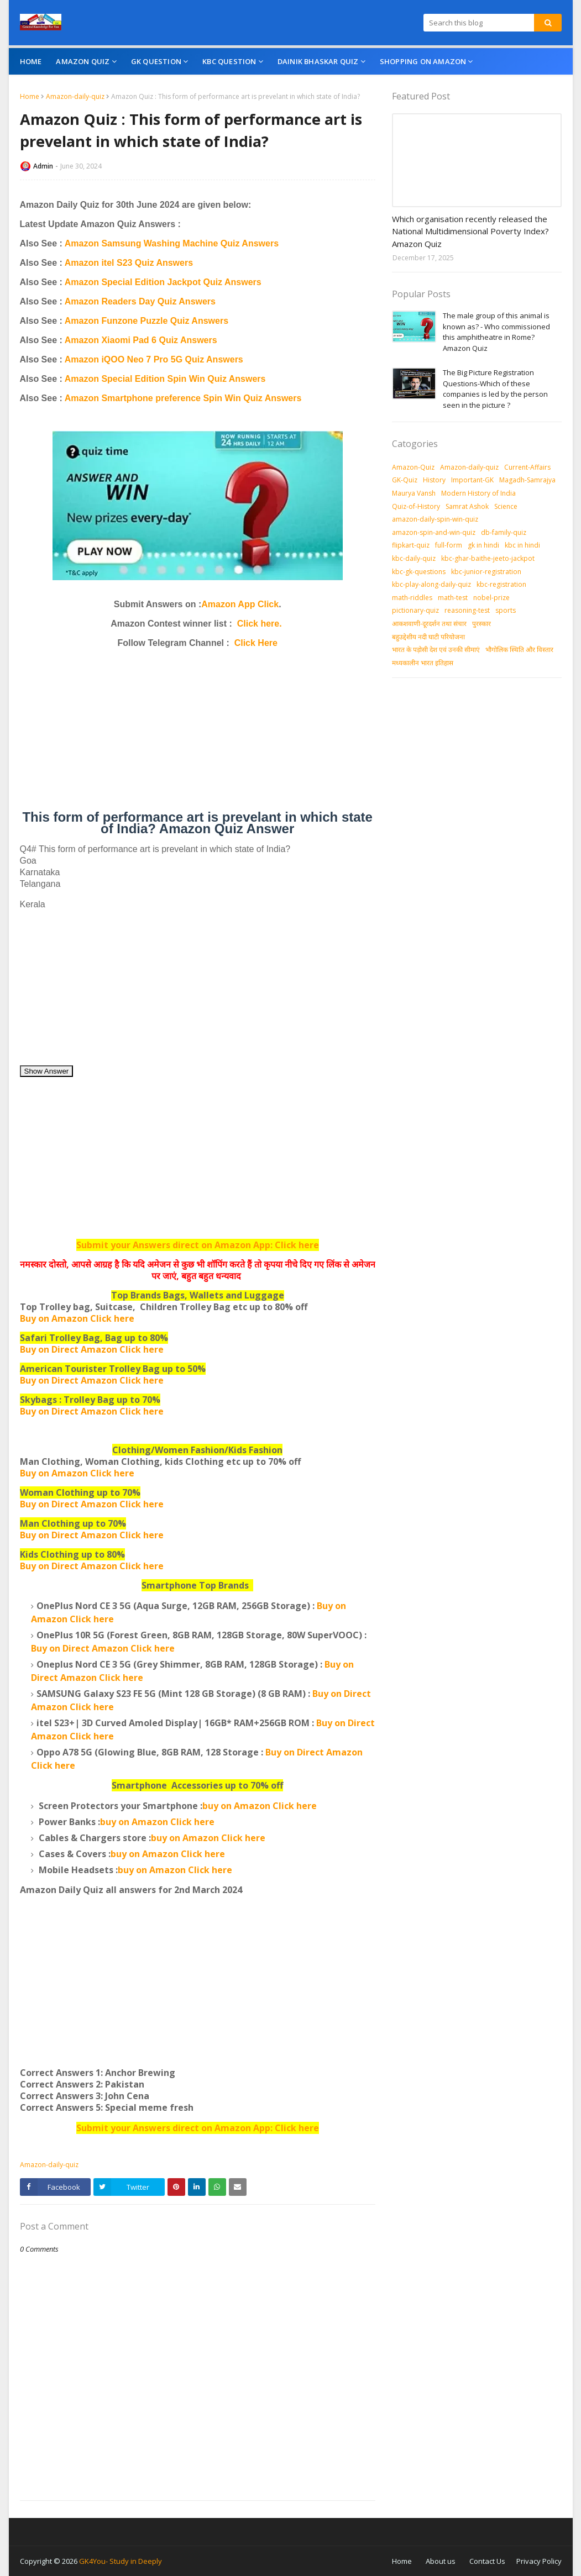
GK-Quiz (404, 480)
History (434, 480)
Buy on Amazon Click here (77, 1473)
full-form (448, 545)
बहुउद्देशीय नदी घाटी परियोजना (428, 637)
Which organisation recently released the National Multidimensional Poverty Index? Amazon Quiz (470, 231)
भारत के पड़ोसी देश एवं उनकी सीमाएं (436, 649)
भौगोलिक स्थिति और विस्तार (519, 649)
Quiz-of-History (416, 506)
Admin (43, 166)
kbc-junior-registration (486, 571)
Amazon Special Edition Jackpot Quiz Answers (163, 282)
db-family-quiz (503, 532)
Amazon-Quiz (413, 467)
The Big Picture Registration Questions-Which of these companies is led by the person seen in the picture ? (495, 388)
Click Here (256, 643)
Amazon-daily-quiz (75, 96)
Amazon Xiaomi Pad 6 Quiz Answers (141, 340)
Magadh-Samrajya (527, 480)
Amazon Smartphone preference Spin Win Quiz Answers (183, 398)
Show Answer (46, 1071)
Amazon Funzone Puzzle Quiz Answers (146, 320)
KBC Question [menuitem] (229, 61)
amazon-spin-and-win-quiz (433, 532)
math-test (453, 597)
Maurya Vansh (414, 493)
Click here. (259, 623)
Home (29, 96)
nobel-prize (491, 597)
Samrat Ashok (467, 506)
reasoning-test (467, 610)
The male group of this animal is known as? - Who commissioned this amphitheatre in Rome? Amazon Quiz (496, 332)
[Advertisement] (197, 733)
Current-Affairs (527, 467)
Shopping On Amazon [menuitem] (423, 61)
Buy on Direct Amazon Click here (92, 1380)
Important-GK (472, 480)
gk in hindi (483, 545)
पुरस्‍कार (481, 623)
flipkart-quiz (411, 545)
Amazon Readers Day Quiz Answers (140, 301)
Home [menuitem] (31, 61)
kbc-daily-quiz (414, 558)
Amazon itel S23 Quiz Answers (129, 262)
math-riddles (412, 597)
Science (505, 506)
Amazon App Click (240, 604)
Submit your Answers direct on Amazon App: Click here (197, 1245)
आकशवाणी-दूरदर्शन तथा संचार (429, 623)
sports (505, 610)
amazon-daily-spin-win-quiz (435, 519)
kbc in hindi (522, 545)
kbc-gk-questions (419, 571)
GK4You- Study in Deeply (120, 2561)
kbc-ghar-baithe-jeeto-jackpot (488, 558)
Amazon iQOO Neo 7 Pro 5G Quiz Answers (154, 359)
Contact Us (487, 2561)
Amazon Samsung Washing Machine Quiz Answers (172, 243)
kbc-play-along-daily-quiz (431, 584)
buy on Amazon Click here (259, 1806)
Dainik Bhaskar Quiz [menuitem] (318, 61)
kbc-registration (501, 584)
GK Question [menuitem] (156, 61)
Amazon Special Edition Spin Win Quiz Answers (165, 378)
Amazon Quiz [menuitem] (82, 61)
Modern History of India (478, 493)
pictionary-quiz (415, 610)
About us (441, 2561)
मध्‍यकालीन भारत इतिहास (422, 662)
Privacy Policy (539, 2561)
